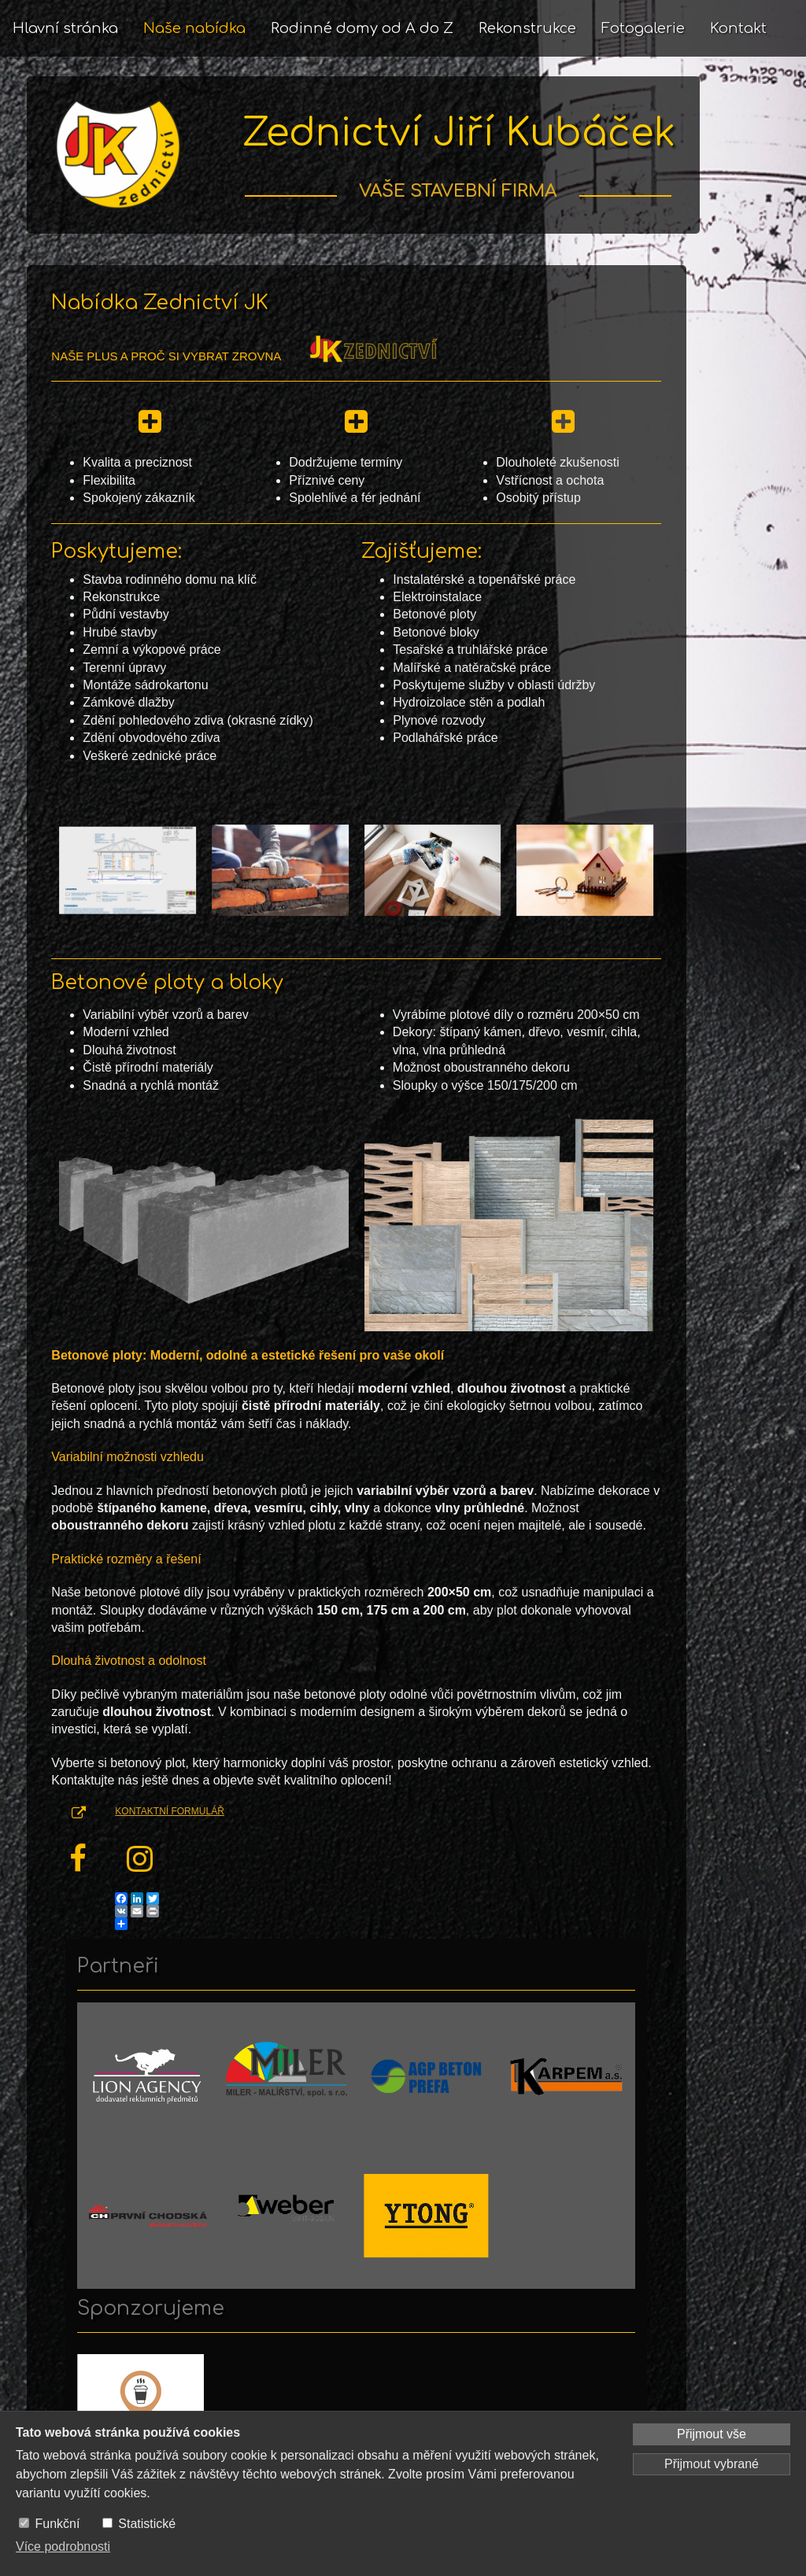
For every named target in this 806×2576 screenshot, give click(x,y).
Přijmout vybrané (711, 2464)
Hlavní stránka (65, 28)
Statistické (147, 2523)
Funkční (57, 2523)
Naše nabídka (194, 28)
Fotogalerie (643, 28)
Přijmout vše (711, 2434)
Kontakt (738, 28)
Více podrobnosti (63, 2546)
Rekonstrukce (527, 28)
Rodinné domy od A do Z (362, 28)
